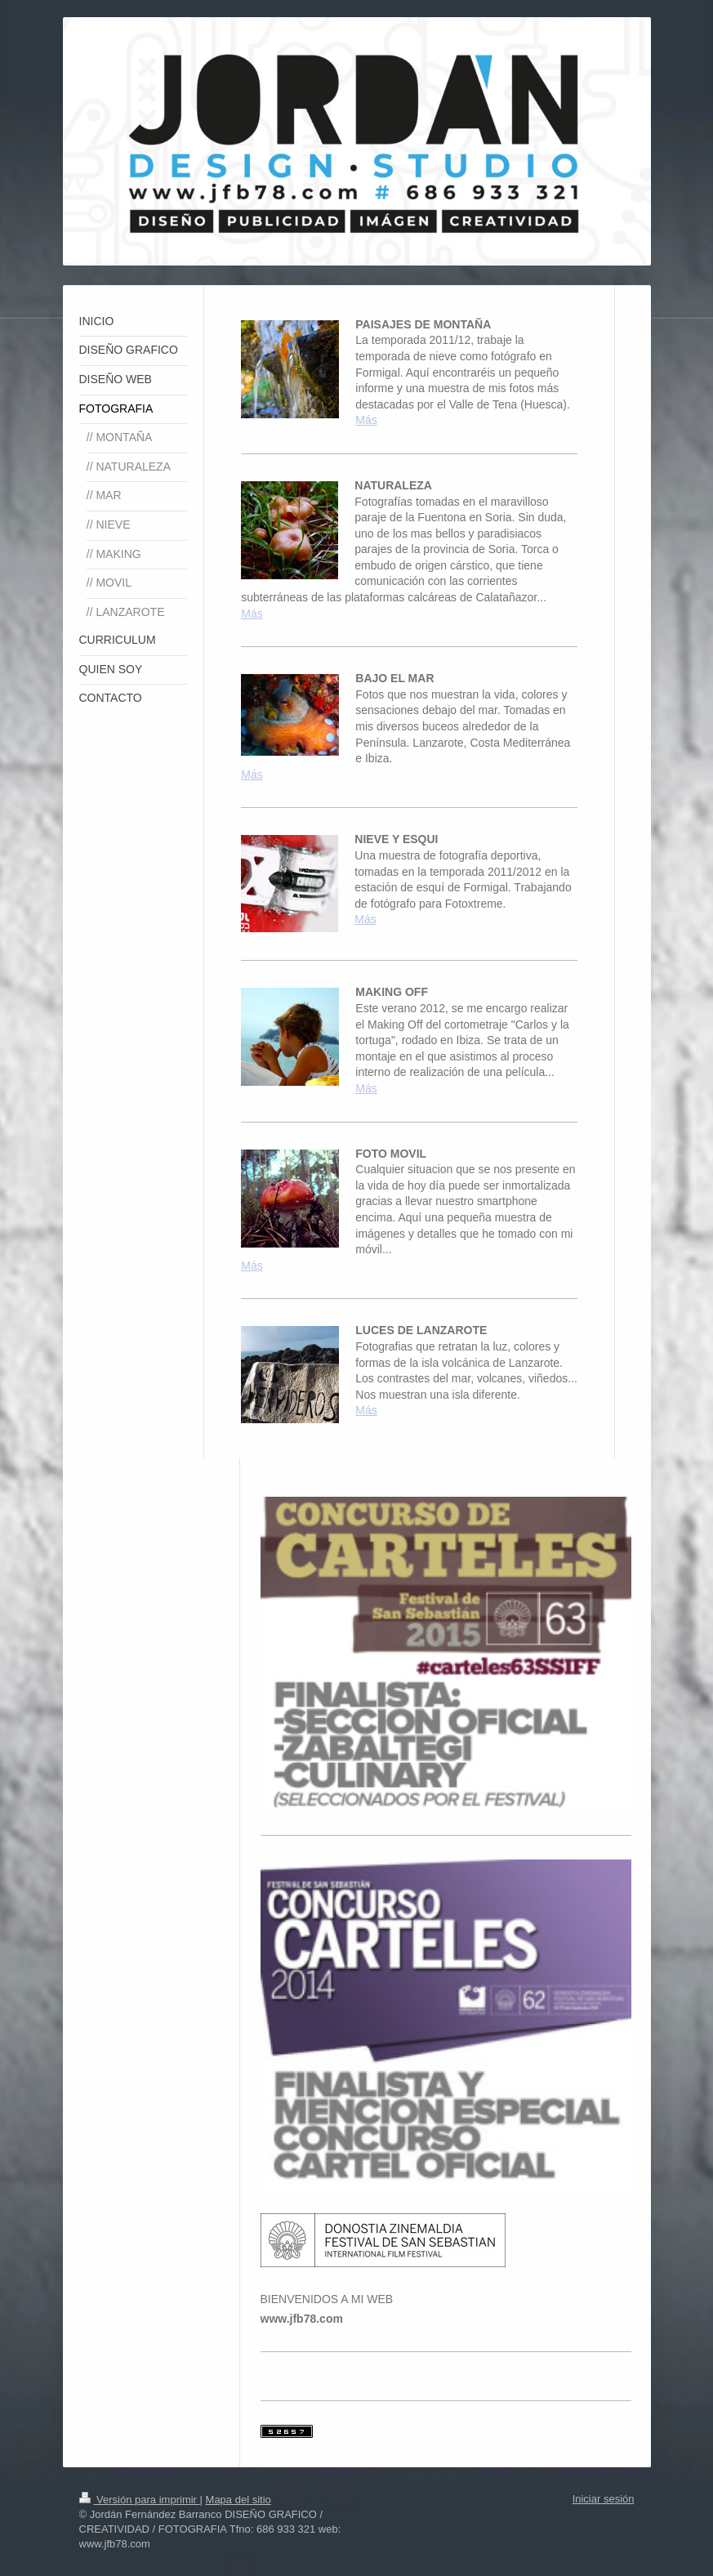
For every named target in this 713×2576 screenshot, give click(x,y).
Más (366, 419)
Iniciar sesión (604, 2499)
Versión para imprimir (139, 2499)
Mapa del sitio (238, 2499)
